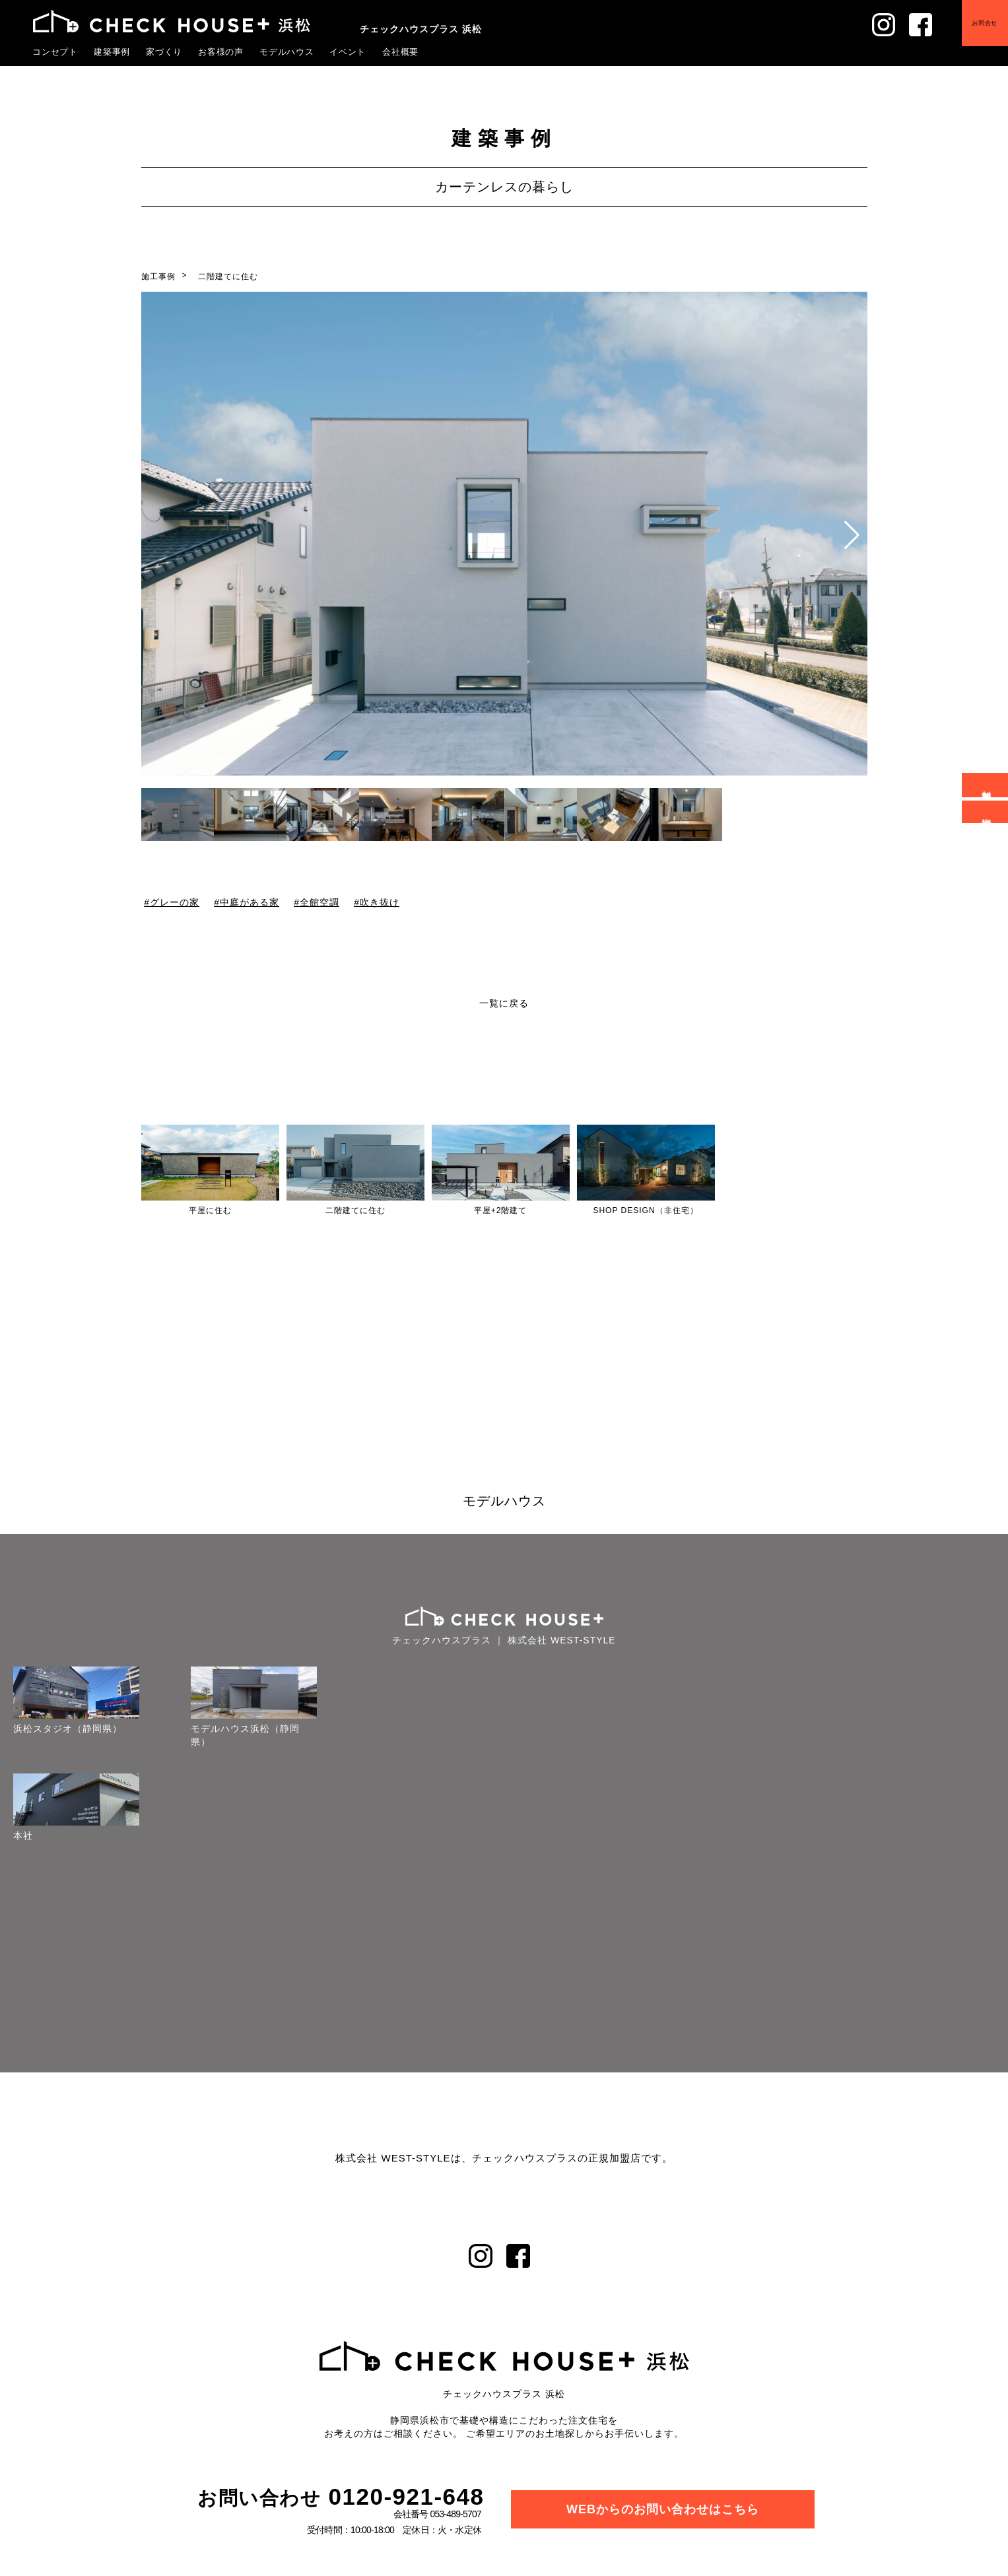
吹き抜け (379, 901)
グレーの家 (174, 901)
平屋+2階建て (500, 1210)
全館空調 (319, 901)
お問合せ (975, 33)
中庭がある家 (249, 901)
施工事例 (158, 276)
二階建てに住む (228, 276)
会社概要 (401, 51)
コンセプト (55, 51)
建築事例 (112, 51)
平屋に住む (210, 1210)
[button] (852, 535)
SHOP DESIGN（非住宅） (645, 1210)
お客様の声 (221, 51)
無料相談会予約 (987, 785)
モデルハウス (287, 51)
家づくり (164, 51)
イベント (348, 51)
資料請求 (987, 811)
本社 (10, 1835)
